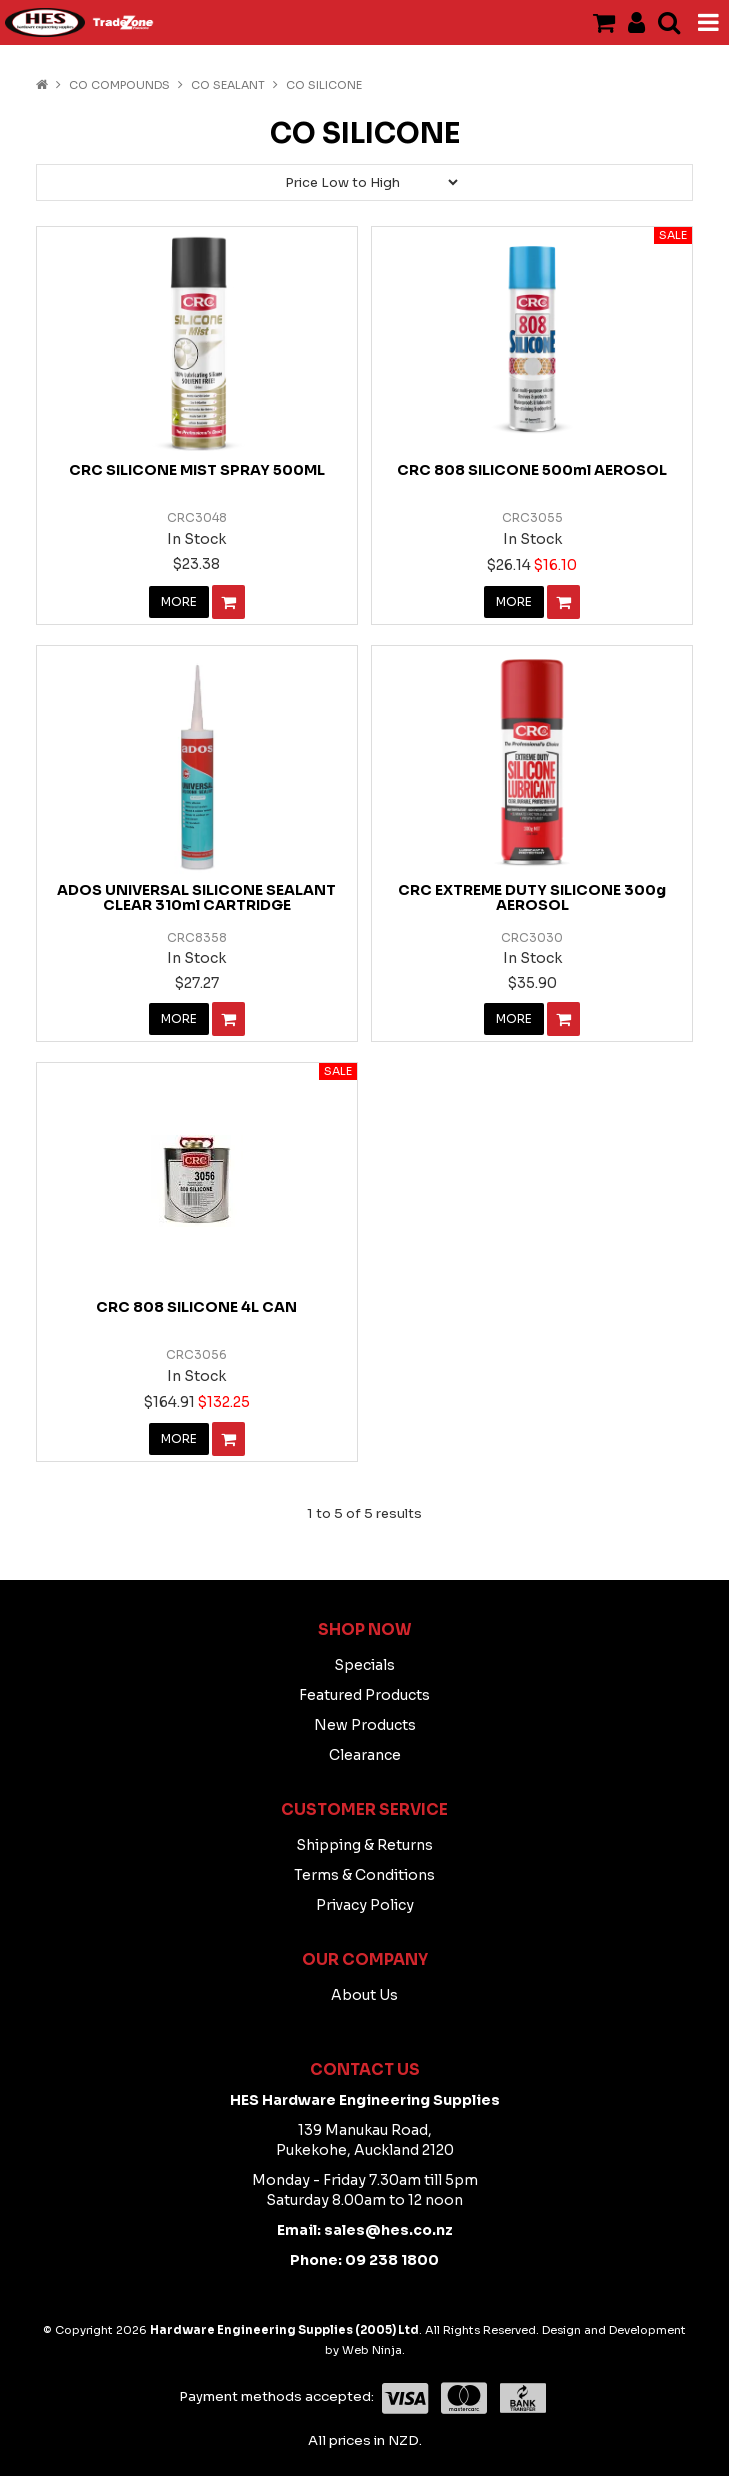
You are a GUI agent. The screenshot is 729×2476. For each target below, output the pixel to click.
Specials (364, 1665)
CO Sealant (228, 85)
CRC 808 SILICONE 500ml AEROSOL (532, 470)
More (179, 601)
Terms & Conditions (364, 1875)
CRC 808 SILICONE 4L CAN (196, 1307)
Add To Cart (228, 602)
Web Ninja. (373, 2350)
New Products (365, 1725)
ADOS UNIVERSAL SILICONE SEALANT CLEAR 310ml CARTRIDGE (196, 897)
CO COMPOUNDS (119, 85)
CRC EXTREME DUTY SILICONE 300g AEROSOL (532, 897)
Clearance (365, 1755)
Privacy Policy (365, 1905)
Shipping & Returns (364, 1845)
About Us (364, 1995)
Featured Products (364, 1695)
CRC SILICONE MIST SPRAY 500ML (197, 470)
